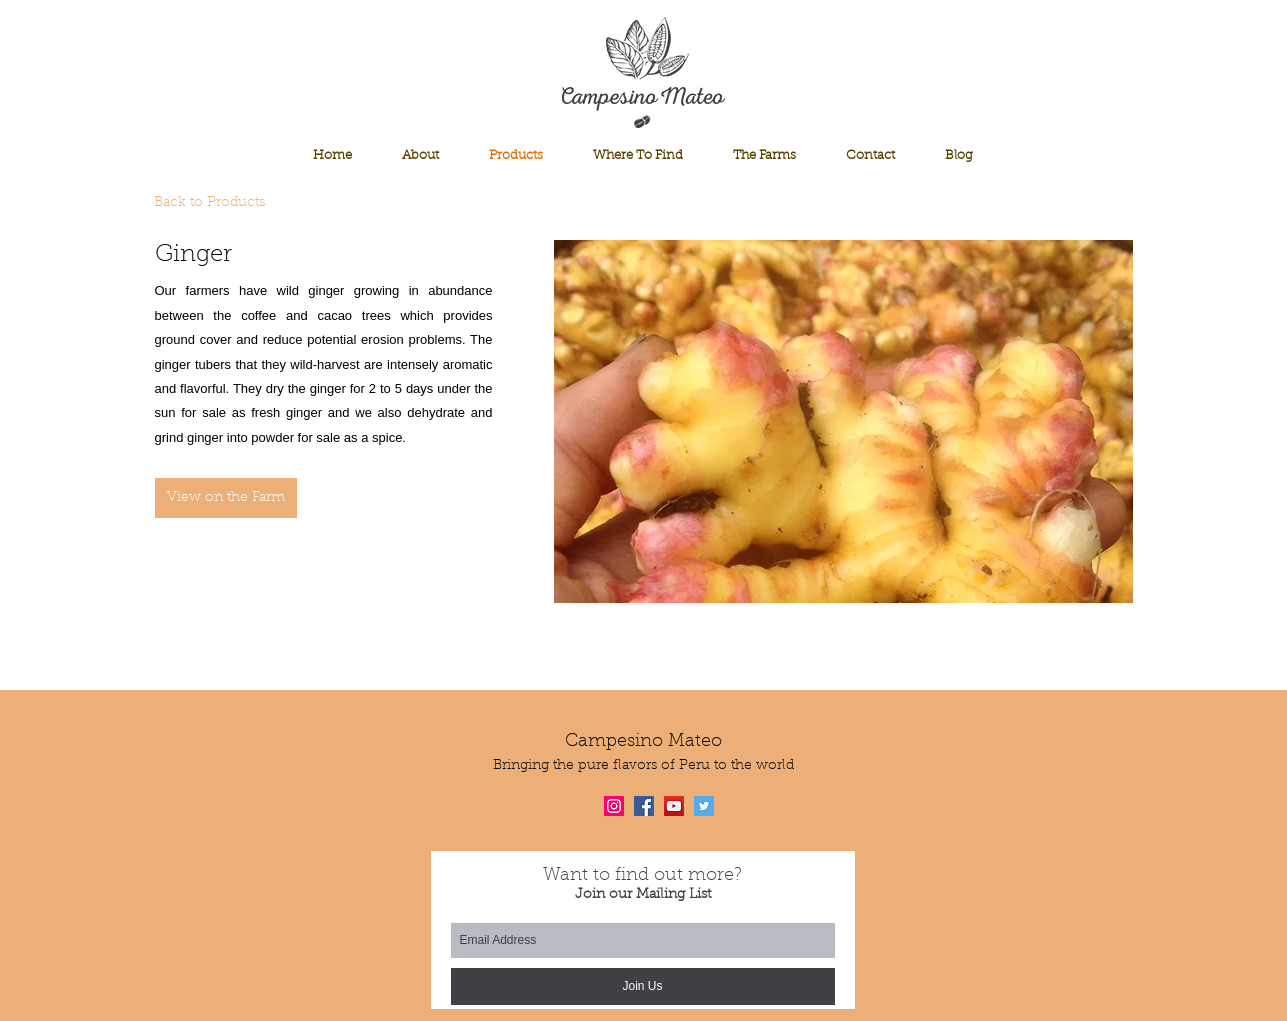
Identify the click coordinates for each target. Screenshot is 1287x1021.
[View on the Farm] (226, 498)
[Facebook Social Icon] (644, 806)
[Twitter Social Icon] (704, 806)
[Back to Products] (220, 203)
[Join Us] (643, 986)
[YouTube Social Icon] (674, 806)
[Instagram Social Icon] (614, 806)
